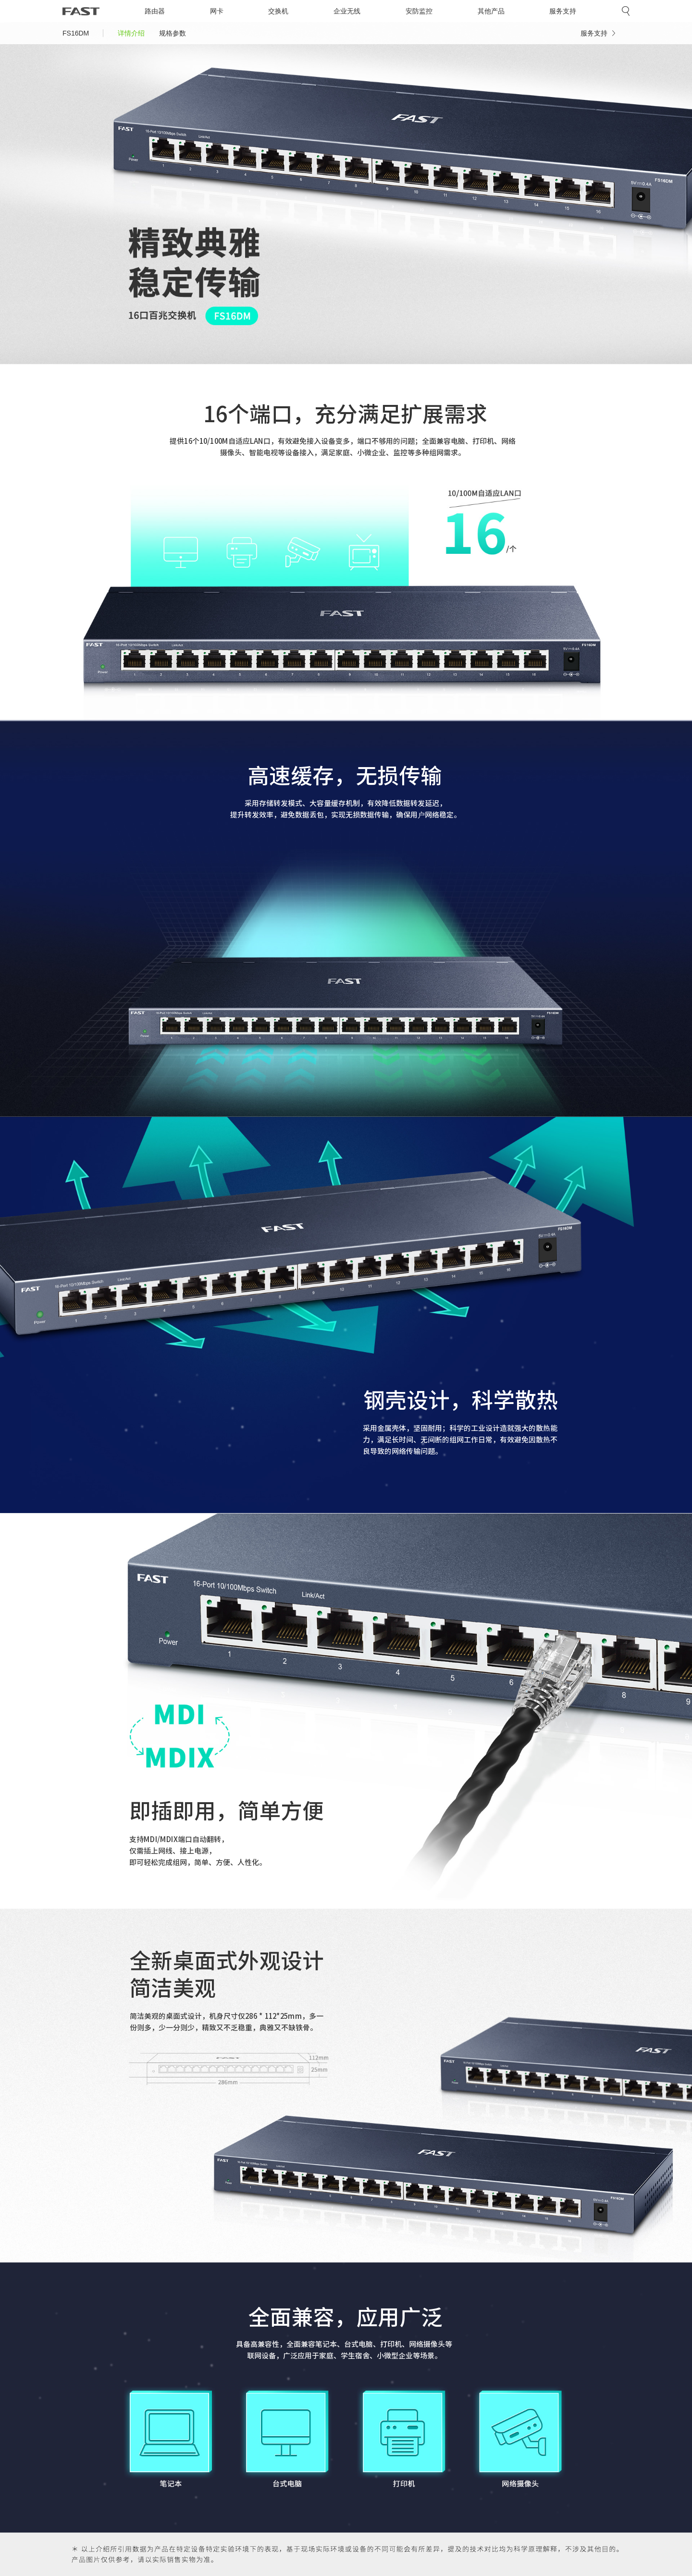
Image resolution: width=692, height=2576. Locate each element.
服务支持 (562, 11)
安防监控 (419, 11)
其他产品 (491, 11)
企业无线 (347, 11)
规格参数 (172, 33)
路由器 (155, 11)
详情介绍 (131, 33)
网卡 (216, 11)
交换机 (278, 11)
